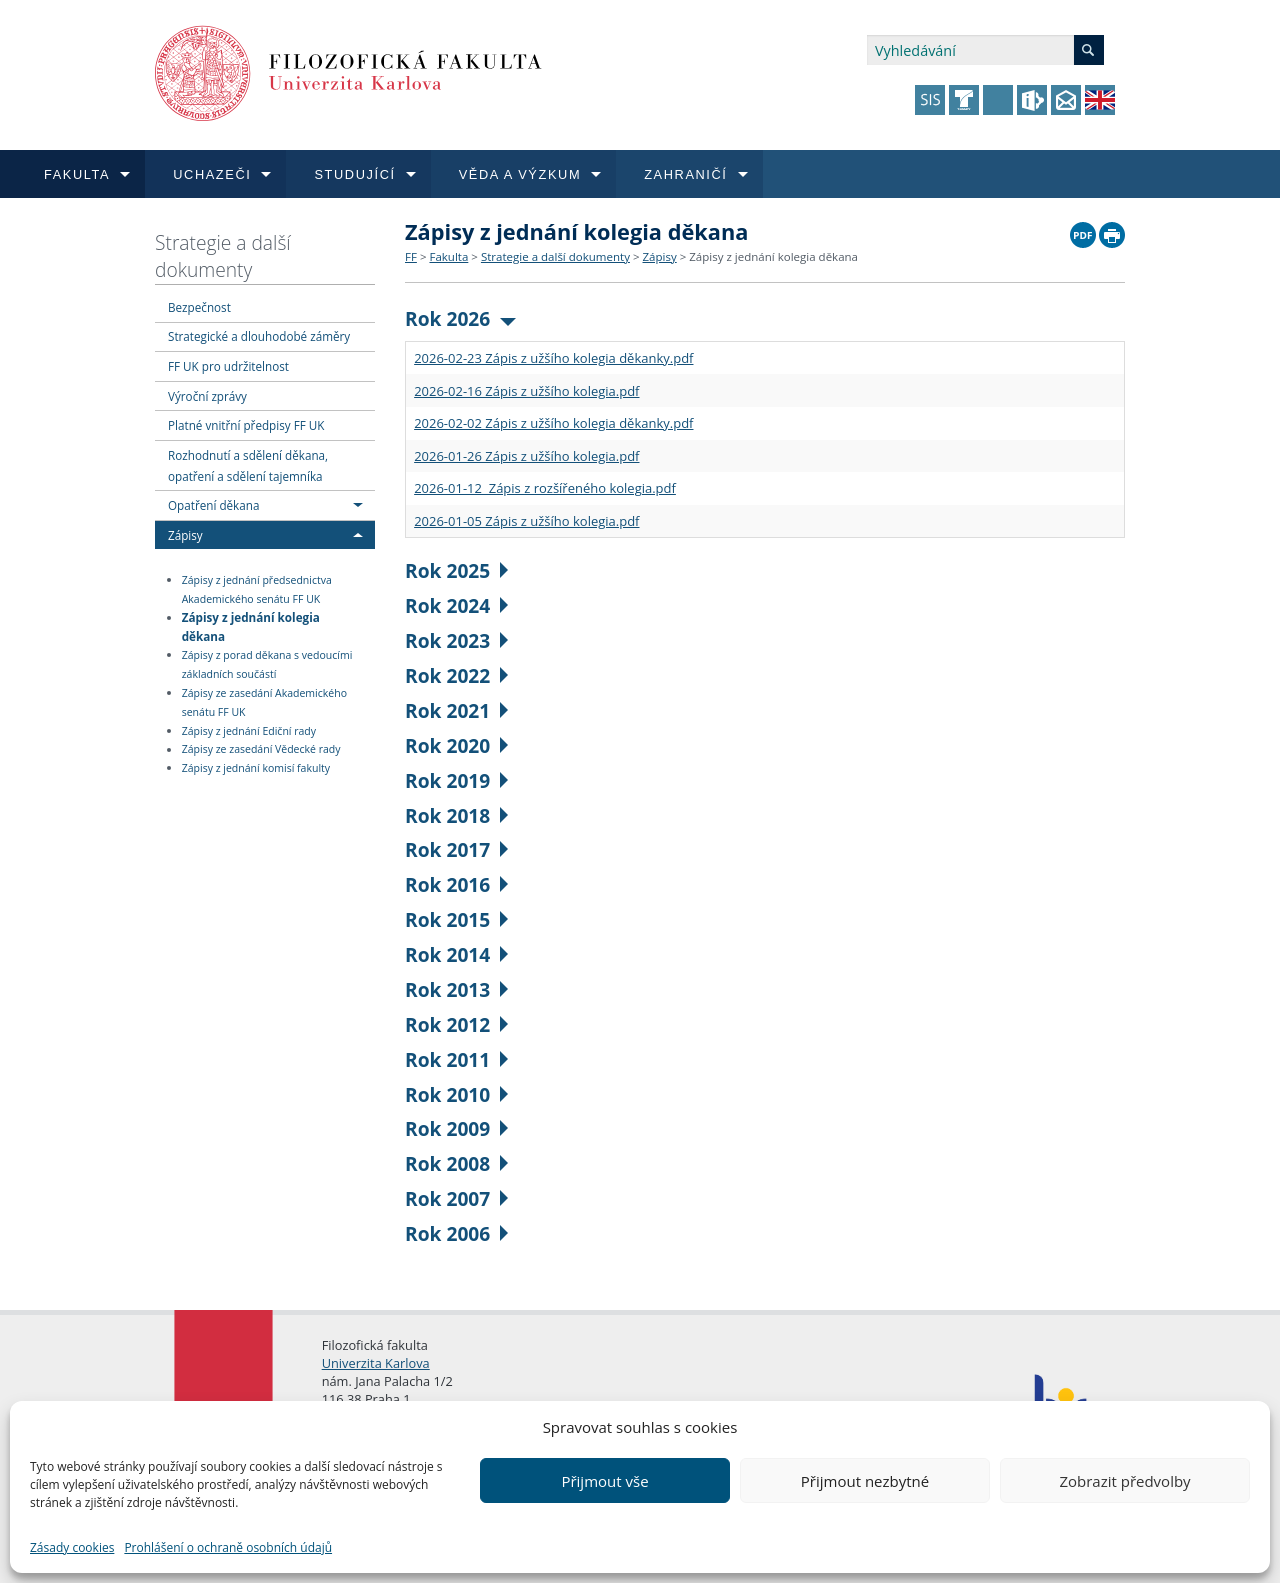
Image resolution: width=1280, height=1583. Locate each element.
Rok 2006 (456, 1233)
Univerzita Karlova (376, 1363)
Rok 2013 (456, 989)
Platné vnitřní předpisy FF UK (246, 425)
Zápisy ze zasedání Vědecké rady (261, 750)
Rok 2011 (456, 1059)
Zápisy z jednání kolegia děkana (251, 626)
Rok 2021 (456, 710)
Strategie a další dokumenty (223, 256)
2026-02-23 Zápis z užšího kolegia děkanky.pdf (553, 358)
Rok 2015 (456, 919)
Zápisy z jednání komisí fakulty (256, 768)
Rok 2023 (456, 640)
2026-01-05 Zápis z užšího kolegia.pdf (526, 521)
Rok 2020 (456, 745)
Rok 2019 (456, 780)
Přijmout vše (604, 1481)
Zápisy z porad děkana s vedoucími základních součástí (267, 664)
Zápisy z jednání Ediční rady (249, 731)
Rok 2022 (456, 675)
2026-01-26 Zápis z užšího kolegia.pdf (526, 456)
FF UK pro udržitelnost (228, 366)
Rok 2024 (456, 605)
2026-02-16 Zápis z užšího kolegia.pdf (526, 391)
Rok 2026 (460, 318)
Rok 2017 (456, 849)
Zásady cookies (72, 1547)
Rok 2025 (456, 570)
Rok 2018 (456, 815)
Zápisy (185, 535)
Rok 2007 (456, 1198)
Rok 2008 (456, 1163)
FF (411, 256)
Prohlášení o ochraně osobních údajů (228, 1547)
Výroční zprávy (207, 396)
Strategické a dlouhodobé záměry (259, 336)
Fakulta (448, 256)
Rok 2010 (456, 1094)
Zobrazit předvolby (1124, 1481)
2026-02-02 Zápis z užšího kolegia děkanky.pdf (553, 423)
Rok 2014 (456, 954)
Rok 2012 (456, 1024)
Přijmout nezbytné (865, 1481)
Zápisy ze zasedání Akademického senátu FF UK (264, 702)
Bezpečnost (199, 307)
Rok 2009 (456, 1128)
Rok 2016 (456, 884)
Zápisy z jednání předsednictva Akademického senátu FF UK (257, 589)
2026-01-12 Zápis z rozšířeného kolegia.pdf (545, 488)
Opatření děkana (213, 505)
